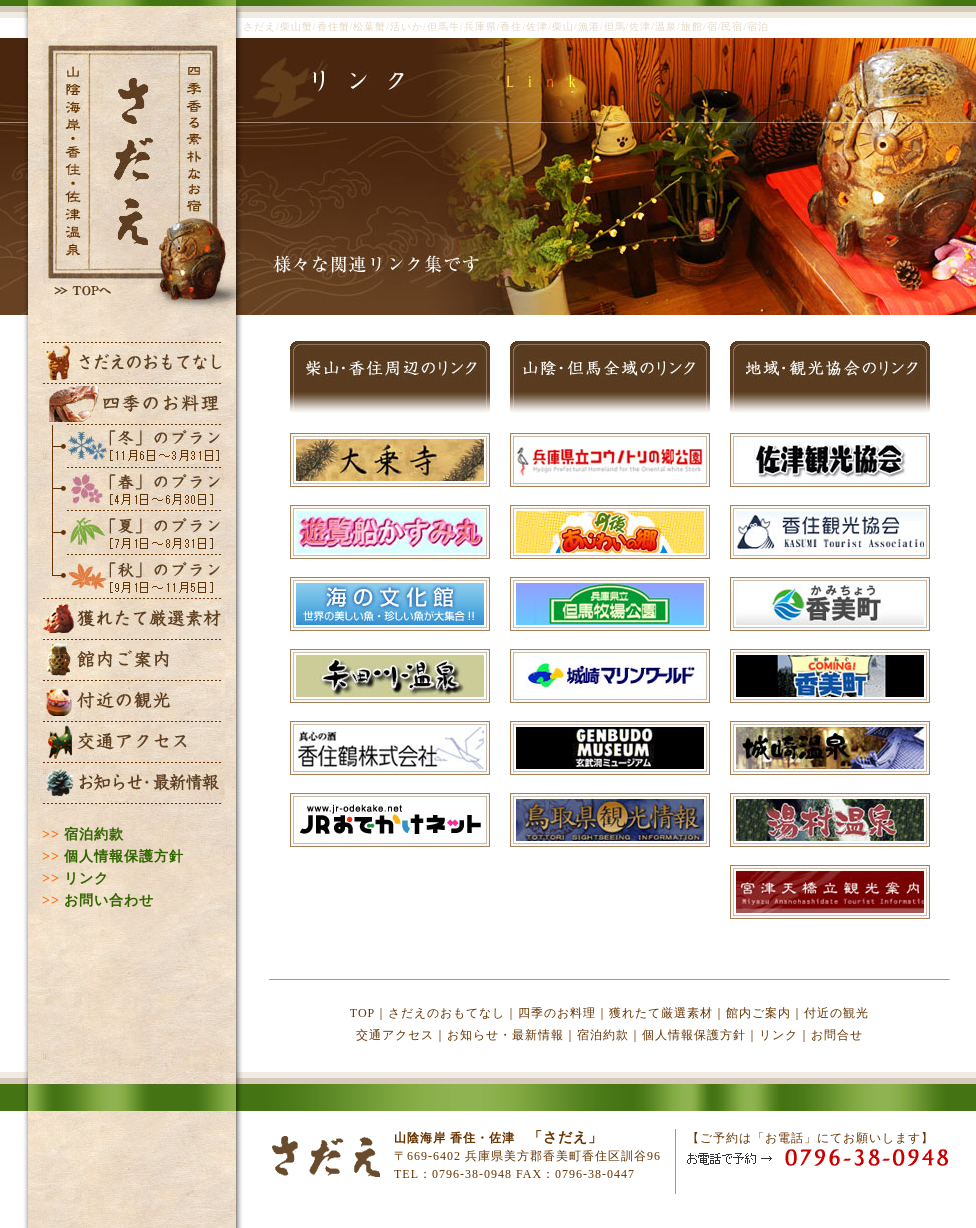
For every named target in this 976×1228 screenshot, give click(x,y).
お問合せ (837, 1035)
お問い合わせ (109, 900)
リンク (86, 878)
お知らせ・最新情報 (505, 1035)
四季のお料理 (557, 1013)
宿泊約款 (94, 834)
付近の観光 (836, 1013)
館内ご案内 (758, 1013)
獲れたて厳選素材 (661, 1013)
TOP (362, 1013)
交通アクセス (395, 1035)
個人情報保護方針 (124, 856)
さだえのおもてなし (446, 1013)
